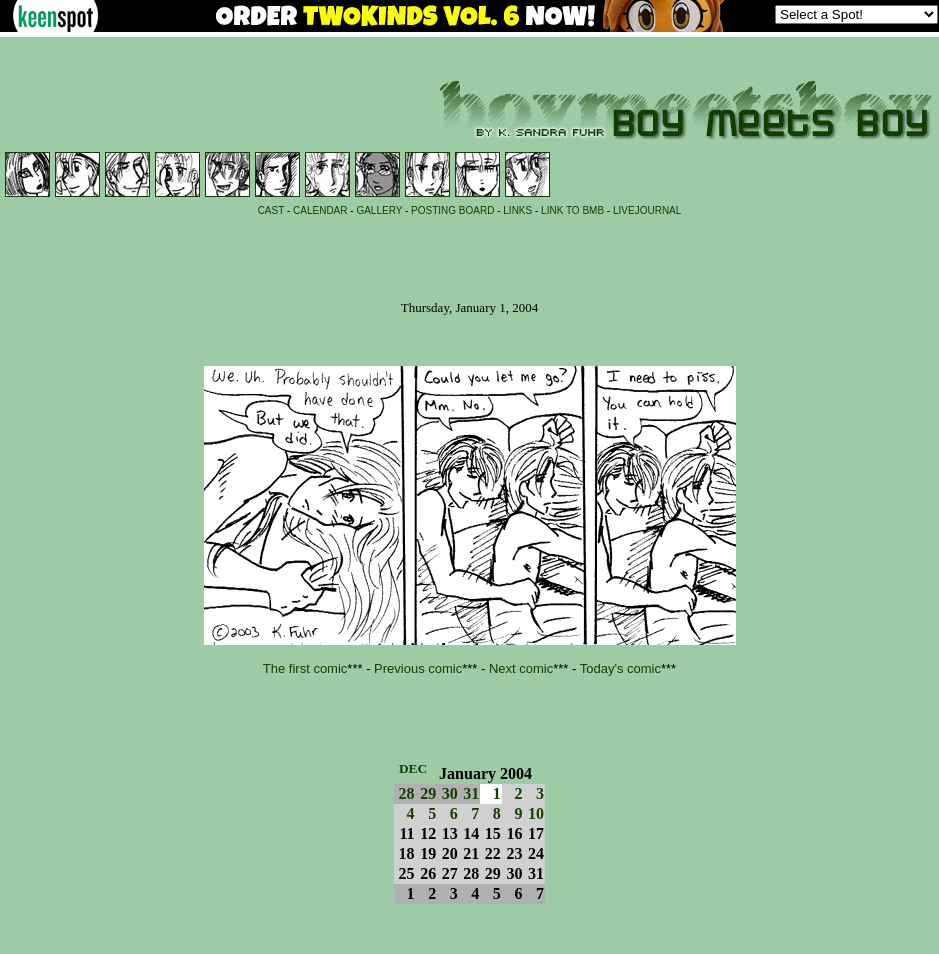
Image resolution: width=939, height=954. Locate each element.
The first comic (305, 668)
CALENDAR (320, 210)
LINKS (517, 210)
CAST (271, 210)
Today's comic (620, 668)
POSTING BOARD (452, 210)
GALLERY (379, 210)
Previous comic (418, 668)
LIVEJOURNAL (647, 210)
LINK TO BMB (572, 210)
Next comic (521, 668)
